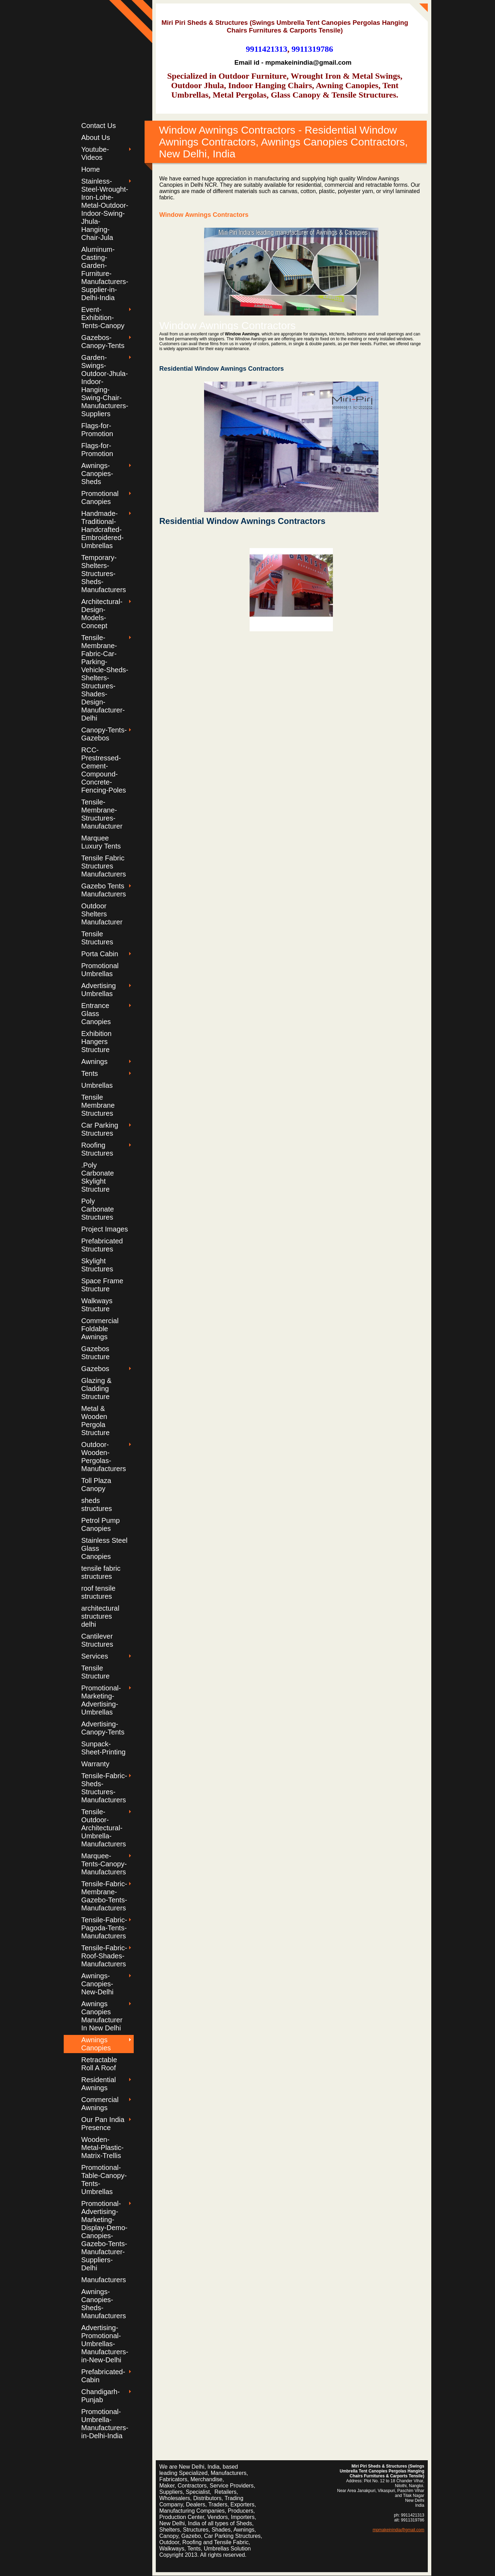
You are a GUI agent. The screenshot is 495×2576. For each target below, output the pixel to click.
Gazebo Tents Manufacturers (103, 890)
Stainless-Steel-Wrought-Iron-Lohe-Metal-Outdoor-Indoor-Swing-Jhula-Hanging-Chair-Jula (104, 209)
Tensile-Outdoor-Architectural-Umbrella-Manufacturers (103, 1828)
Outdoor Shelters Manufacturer (102, 914)
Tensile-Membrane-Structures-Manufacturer (102, 814)
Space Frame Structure (102, 1285)
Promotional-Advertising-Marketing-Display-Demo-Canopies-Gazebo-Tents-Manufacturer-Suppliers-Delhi (104, 2236)
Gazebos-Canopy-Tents (102, 341)
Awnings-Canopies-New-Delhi (97, 1984)
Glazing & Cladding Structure (96, 1388)
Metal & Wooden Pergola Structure (95, 1420)
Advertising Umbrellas (98, 990)
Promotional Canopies (100, 497)
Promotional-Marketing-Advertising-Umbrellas (101, 1700)
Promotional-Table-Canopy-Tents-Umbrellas (104, 2179)
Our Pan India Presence (102, 2123)
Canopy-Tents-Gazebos (104, 734)
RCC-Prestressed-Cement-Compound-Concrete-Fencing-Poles (103, 770)
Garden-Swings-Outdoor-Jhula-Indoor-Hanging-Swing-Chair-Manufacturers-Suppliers (104, 386)
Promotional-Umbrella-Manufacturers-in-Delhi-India (104, 2424)
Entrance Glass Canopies (96, 1014)
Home (90, 169)
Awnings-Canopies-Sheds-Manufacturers (103, 2304)
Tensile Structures (97, 938)
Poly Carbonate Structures (97, 1209)
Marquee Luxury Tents (101, 842)
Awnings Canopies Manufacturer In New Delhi (102, 2016)
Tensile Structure (95, 1672)
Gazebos (95, 1368)
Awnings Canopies (96, 2044)
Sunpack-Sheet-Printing (103, 1748)
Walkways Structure (96, 1305)
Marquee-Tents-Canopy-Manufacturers (104, 1864)
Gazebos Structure (95, 1353)
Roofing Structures (97, 1149)
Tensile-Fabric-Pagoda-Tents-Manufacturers (104, 1928)
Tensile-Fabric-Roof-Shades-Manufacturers (104, 1956)
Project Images (104, 1229)
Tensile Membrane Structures (98, 1105)
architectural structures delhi (100, 1616)
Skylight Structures (97, 1265)
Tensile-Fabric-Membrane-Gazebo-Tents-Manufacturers (104, 1896)
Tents (89, 1073)
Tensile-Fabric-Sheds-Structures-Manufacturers (104, 1788)
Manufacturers (103, 2280)
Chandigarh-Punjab (100, 2396)
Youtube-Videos (95, 153)
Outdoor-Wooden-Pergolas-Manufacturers (103, 1456)
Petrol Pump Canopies (100, 1524)
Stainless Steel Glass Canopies (104, 1548)
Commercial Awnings (100, 2104)
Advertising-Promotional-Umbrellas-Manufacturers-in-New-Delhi (104, 2344)
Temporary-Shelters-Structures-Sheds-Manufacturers (103, 574)
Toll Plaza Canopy (96, 1484)
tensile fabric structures (100, 1572)
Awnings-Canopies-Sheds (97, 473)
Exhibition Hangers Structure (96, 1041)
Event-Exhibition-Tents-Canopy (102, 317)
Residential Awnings (98, 2084)
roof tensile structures (98, 1592)
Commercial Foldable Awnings (100, 1329)
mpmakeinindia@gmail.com (398, 2529)
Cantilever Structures (97, 1640)
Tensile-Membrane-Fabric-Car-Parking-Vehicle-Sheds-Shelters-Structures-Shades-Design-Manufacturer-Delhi (104, 678)
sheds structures (96, 1504)
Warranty (95, 1764)
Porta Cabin (99, 954)
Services (94, 1656)
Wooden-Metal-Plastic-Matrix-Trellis (102, 2147)
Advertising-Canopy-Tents (102, 1728)
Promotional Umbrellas (100, 970)
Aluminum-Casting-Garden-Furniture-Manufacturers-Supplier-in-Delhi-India (104, 273)
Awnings (94, 1061)
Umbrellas (97, 1085)
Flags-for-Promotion (97, 430)
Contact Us (98, 125)
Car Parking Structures (99, 1129)
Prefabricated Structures (102, 1245)
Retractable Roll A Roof (99, 2064)
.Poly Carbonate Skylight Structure (97, 1177)
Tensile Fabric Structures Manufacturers (103, 866)
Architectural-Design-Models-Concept (102, 614)
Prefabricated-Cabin (103, 2376)
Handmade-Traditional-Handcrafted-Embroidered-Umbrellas (102, 529)
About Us (95, 137)
